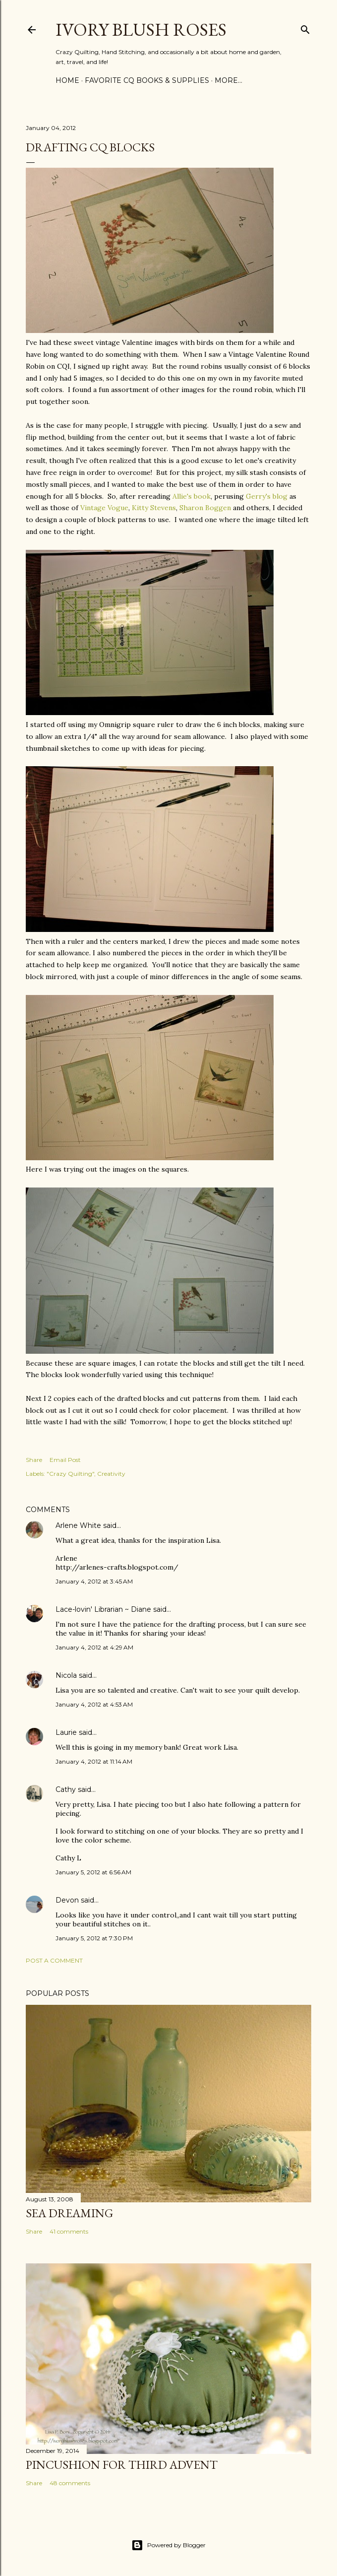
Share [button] (34, 1459)
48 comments (70, 2483)
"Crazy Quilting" (70, 1473)
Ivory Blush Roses (141, 29)
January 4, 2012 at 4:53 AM (94, 1704)
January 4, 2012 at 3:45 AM (94, 1581)
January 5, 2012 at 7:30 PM (94, 1938)
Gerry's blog (266, 496)
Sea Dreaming (69, 2213)
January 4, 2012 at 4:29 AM (94, 1647)
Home (67, 80)
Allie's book (191, 496)
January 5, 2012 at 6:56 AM (93, 1872)
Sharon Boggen (205, 507)
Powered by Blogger (168, 2545)
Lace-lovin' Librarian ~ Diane (103, 1609)
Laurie (66, 1732)
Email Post (65, 1459)
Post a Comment (54, 1960)
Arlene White (78, 1525)
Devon (67, 1900)
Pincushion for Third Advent (122, 2464)
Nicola (66, 1675)
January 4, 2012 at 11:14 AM (94, 1761)
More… (228, 80)
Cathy (66, 1789)
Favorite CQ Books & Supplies (147, 80)
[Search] (305, 27)
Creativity (111, 1473)
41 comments (69, 2231)
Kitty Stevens (154, 507)
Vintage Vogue (104, 507)
